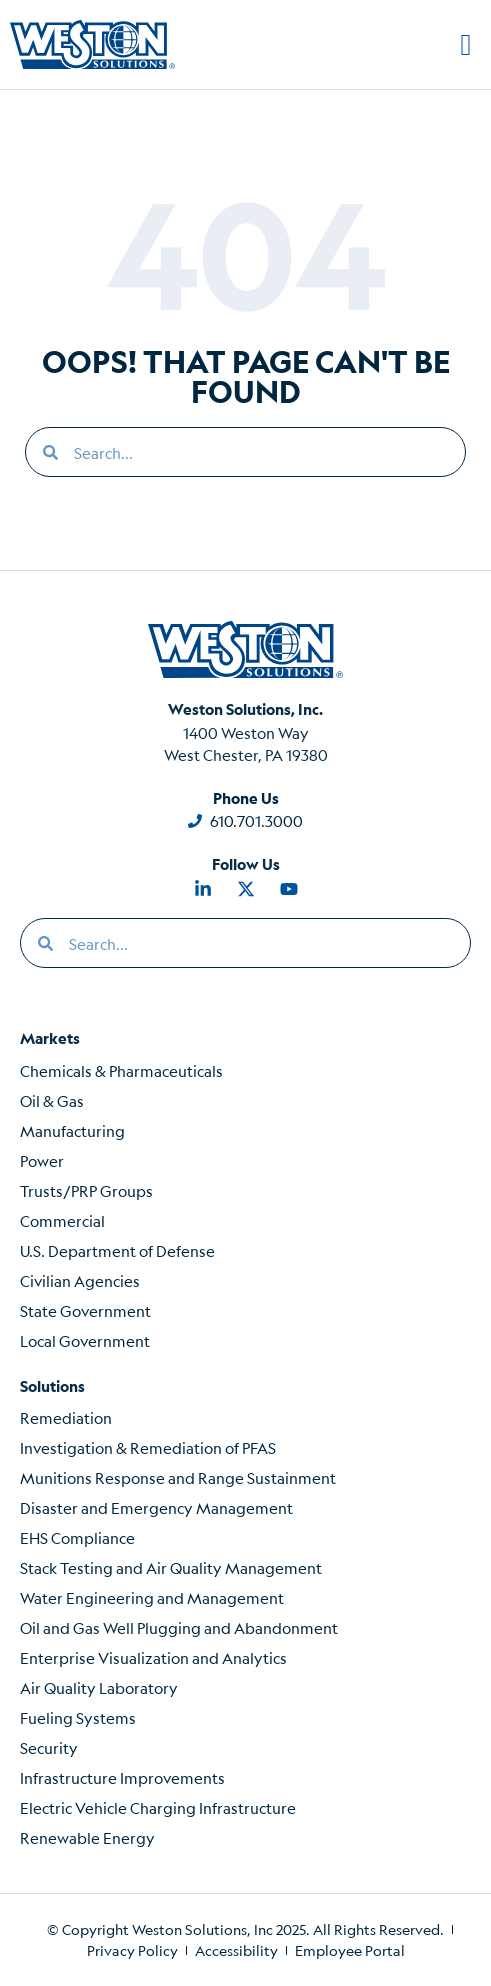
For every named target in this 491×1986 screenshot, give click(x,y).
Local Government (85, 1340)
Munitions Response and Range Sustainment (178, 1477)
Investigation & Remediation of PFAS (148, 1447)
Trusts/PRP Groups (86, 1190)
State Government (85, 1310)
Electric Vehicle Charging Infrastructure (158, 1807)
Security (49, 1747)
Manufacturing (72, 1130)
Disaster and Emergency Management (156, 1507)
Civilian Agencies (80, 1280)
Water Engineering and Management (152, 1597)
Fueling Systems (78, 1717)
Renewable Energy (87, 1837)
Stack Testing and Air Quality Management (171, 1567)
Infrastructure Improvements (122, 1777)
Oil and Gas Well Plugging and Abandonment (179, 1627)
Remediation (66, 1417)
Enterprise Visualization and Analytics (153, 1657)
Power (42, 1160)
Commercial (62, 1220)
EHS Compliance (77, 1537)
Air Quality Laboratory (99, 1687)
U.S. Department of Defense (117, 1250)
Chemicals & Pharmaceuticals (121, 1070)
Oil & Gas (52, 1100)
